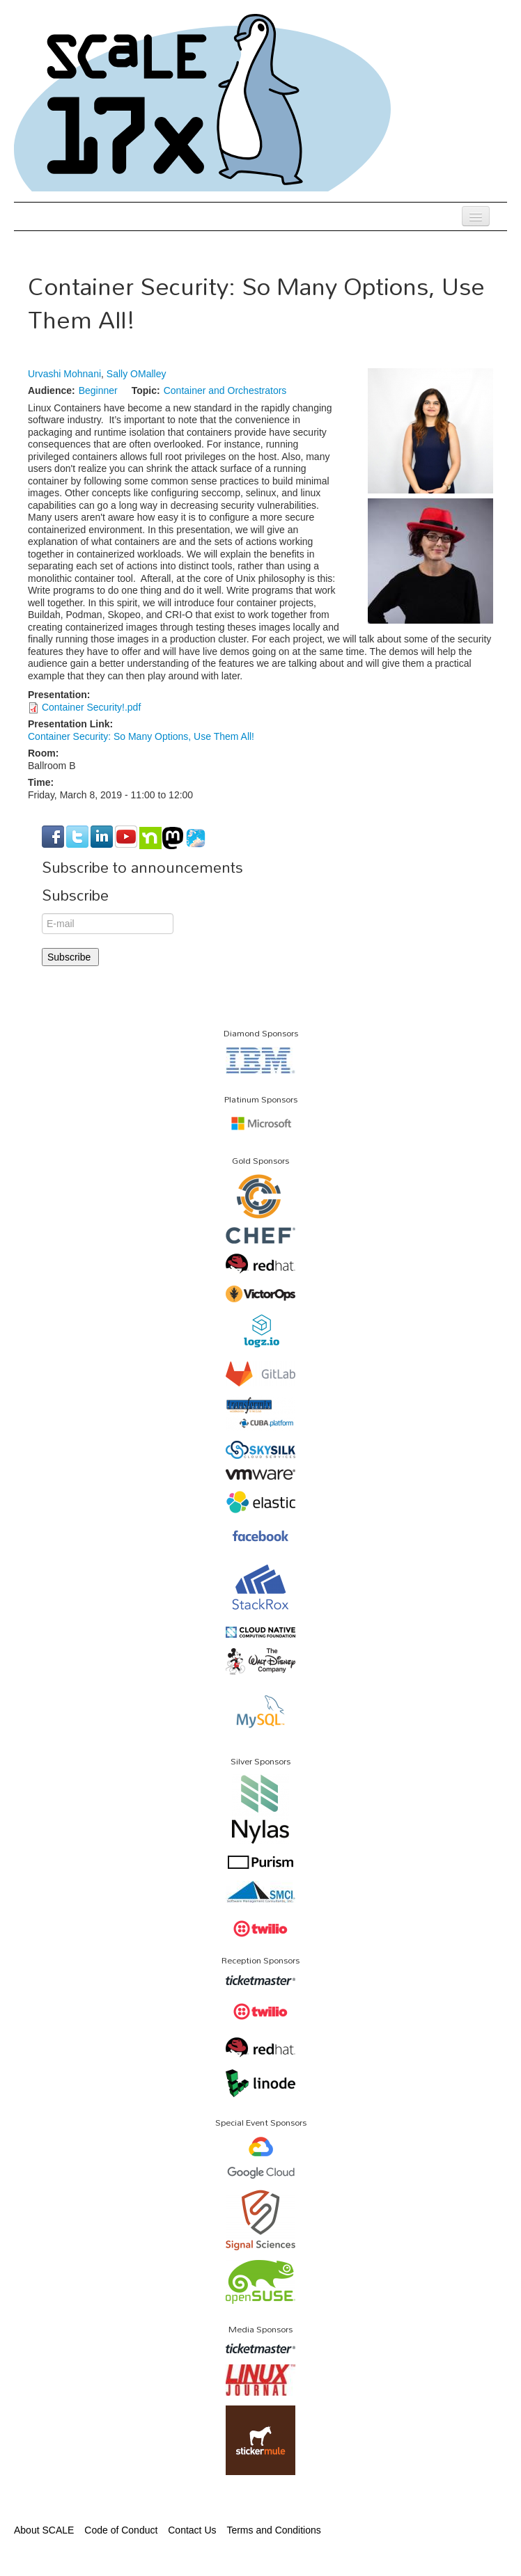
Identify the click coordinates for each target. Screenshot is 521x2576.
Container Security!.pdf (91, 707)
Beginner (98, 390)
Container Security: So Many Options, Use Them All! (141, 736)
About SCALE (44, 2530)
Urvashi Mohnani (64, 373)
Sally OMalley (136, 373)
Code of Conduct (120, 2530)
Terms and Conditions (273, 2530)
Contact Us (192, 2530)
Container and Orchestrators (225, 390)
